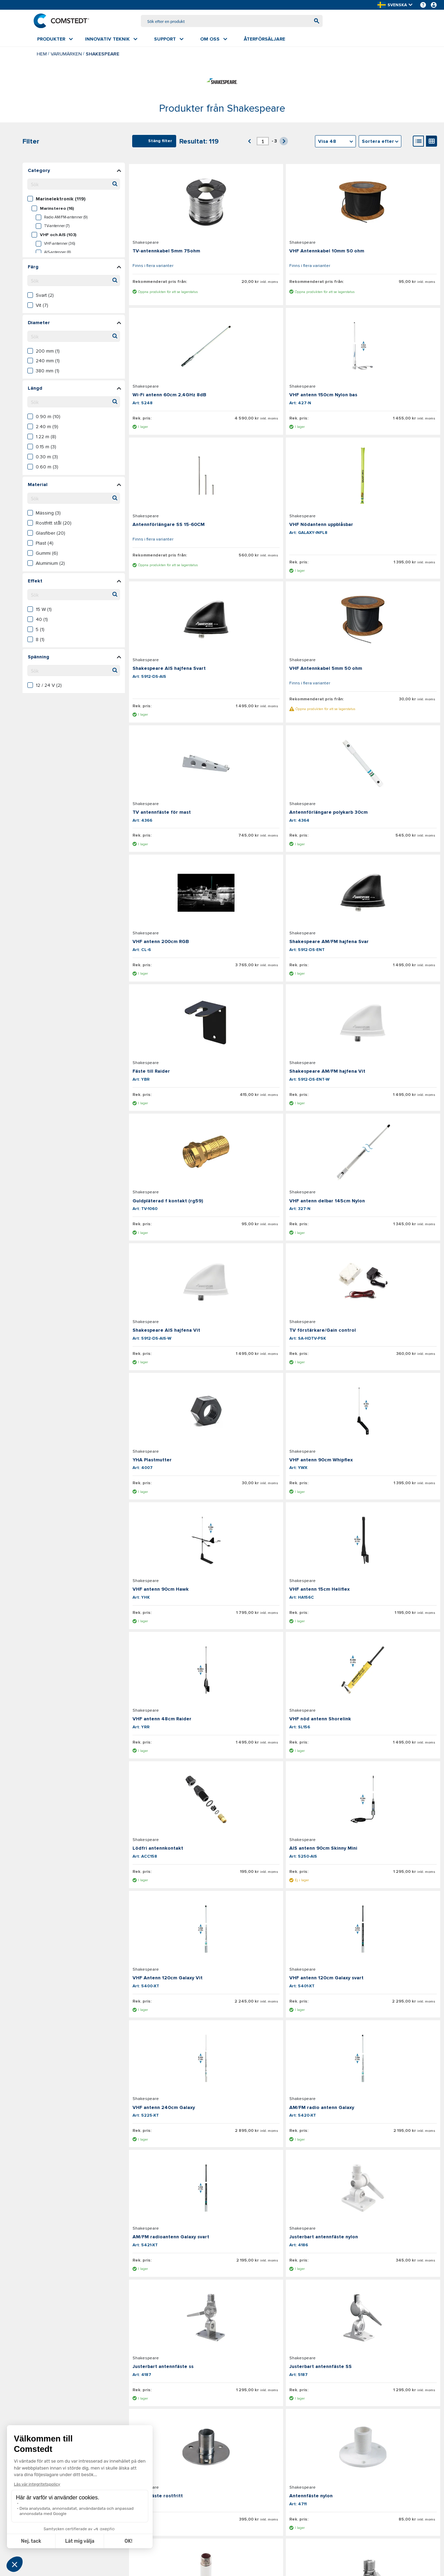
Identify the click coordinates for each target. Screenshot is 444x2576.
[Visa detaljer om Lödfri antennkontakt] (179, 1345)
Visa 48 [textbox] (327, 143)
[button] (395, 5)
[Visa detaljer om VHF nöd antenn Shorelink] (388, 1209)
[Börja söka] (313, 22)
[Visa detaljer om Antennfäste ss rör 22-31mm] (179, 2022)
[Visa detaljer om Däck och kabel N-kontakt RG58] (388, 2157)
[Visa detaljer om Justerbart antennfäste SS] (179, 1751)
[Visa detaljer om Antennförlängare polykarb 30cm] (179, 668)
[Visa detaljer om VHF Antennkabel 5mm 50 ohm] (284, 512)
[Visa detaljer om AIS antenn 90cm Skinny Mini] (284, 1345)
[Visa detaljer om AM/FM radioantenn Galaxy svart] (179, 1616)
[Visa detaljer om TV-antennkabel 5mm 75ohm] (179, 202)
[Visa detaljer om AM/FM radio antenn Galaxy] (388, 1480)
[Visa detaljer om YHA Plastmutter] (179, 1074)
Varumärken (66, 55)
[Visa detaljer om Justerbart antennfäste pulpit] (284, 1886)
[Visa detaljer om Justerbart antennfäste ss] (388, 1616)
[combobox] (231, 22)
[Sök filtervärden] (73, 185)
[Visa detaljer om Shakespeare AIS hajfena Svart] (179, 512)
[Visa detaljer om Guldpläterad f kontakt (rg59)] (388, 803)
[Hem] (65, 21)
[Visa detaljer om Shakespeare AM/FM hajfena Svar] (388, 668)
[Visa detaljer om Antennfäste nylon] (388, 1751)
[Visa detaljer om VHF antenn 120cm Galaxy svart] (179, 1480)
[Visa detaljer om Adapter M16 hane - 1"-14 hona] (284, 2022)
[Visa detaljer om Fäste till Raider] (179, 803)
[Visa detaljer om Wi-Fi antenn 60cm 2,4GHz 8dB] (388, 202)
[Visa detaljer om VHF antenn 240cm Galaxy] (284, 1480)
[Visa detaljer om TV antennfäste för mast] (388, 512)
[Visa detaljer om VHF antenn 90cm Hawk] (388, 1074)
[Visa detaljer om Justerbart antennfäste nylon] (284, 1616)
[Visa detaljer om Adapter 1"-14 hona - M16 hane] (388, 2022)
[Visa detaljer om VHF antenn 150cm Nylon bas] (179, 357)
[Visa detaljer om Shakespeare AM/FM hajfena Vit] (284, 803)
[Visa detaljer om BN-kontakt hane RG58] (388, 2293)
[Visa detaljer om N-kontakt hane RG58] (179, 2293)
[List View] (418, 142)
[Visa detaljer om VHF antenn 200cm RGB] (284, 668)
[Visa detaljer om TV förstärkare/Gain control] (388, 938)
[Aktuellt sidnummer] (263, 142)
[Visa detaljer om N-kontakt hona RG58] (284, 2293)
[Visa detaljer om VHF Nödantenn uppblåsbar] (388, 357)
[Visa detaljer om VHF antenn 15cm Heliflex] (179, 1209)
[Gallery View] (431, 142)
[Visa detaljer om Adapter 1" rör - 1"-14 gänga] (179, 2157)
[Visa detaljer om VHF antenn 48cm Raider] (284, 1209)
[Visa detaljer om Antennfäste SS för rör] (284, 2157)
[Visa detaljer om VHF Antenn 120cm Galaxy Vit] (388, 1345)
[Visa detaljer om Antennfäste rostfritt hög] (179, 1886)
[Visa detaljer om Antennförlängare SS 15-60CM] (284, 357)
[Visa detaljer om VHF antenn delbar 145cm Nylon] (179, 938)
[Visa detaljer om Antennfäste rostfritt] (284, 1751)
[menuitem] (55, 40)
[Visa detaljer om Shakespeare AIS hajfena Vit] (284, 938)
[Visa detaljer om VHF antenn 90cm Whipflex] (284, 1074)
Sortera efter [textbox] (378, 143)
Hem (42, 55)
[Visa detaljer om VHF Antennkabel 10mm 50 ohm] (284, 202)
